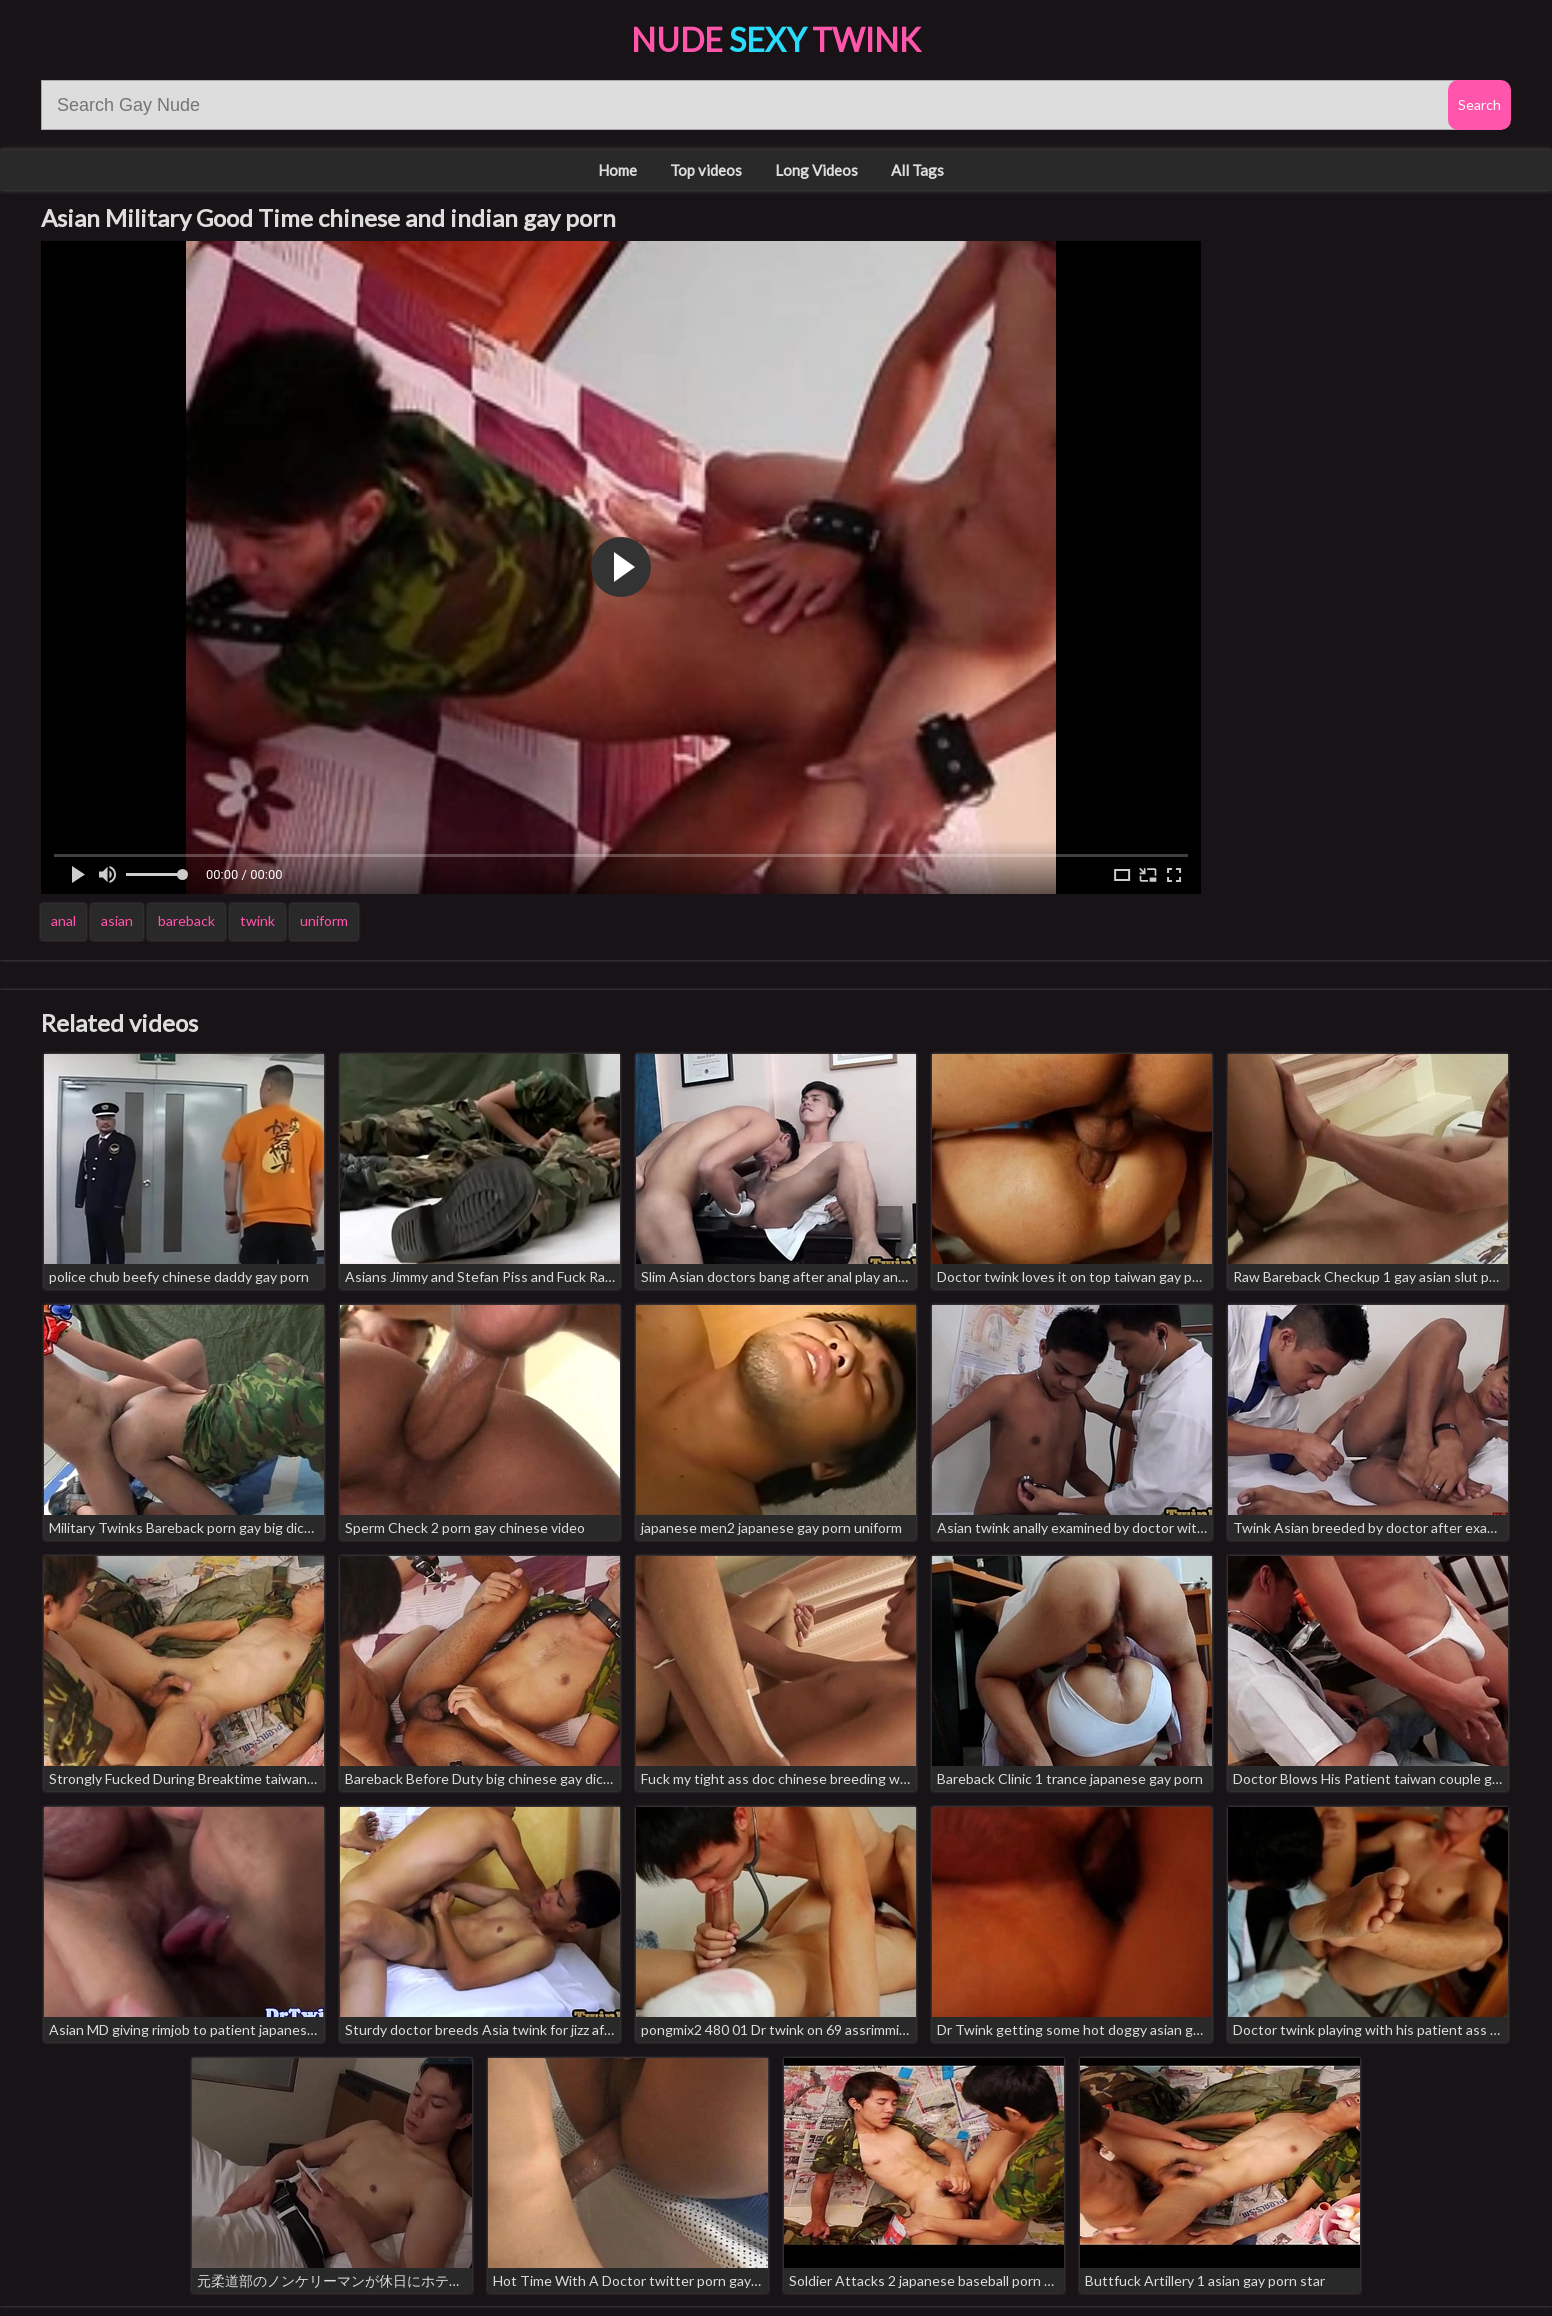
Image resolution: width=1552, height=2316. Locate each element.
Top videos (706, 170)
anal (63, 920)
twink (257, 920)
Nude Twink (776, 39)
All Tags (917, 170)
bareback (186, 920)
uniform (324, 920)
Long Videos (816, 170)
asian (117, 920)
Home (617, 170)
